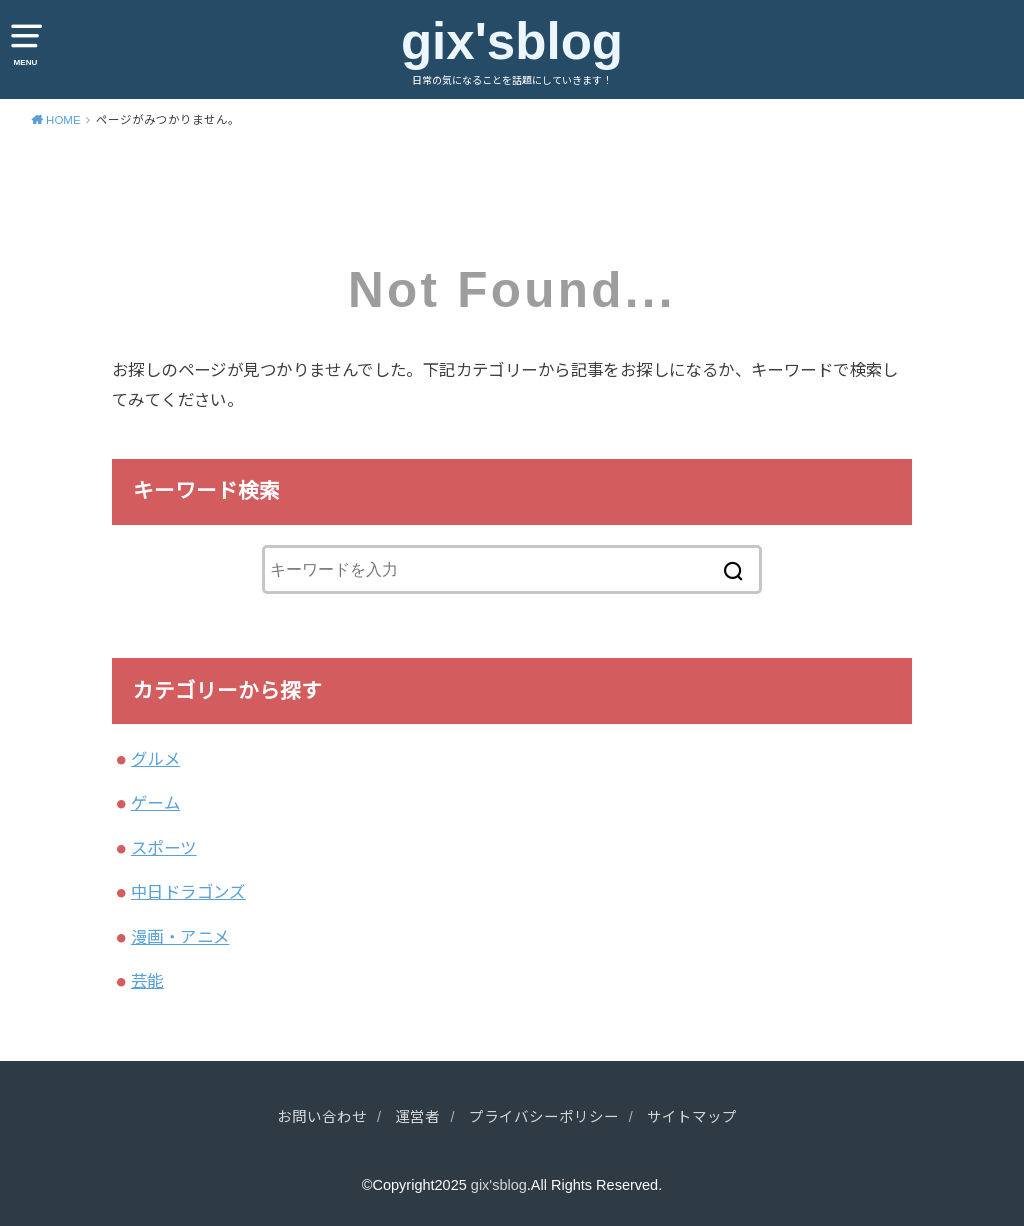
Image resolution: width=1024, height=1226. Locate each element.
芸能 (147, 981)
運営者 (417, 1117)
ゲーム (155, 803)
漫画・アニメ (180, 937)
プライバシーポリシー (544, 1117)
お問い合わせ (322, 1117)
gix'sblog (512, 41)
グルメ (155, 759)
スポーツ (164, 848)
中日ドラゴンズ (188, 892)
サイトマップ (692, 1117)
